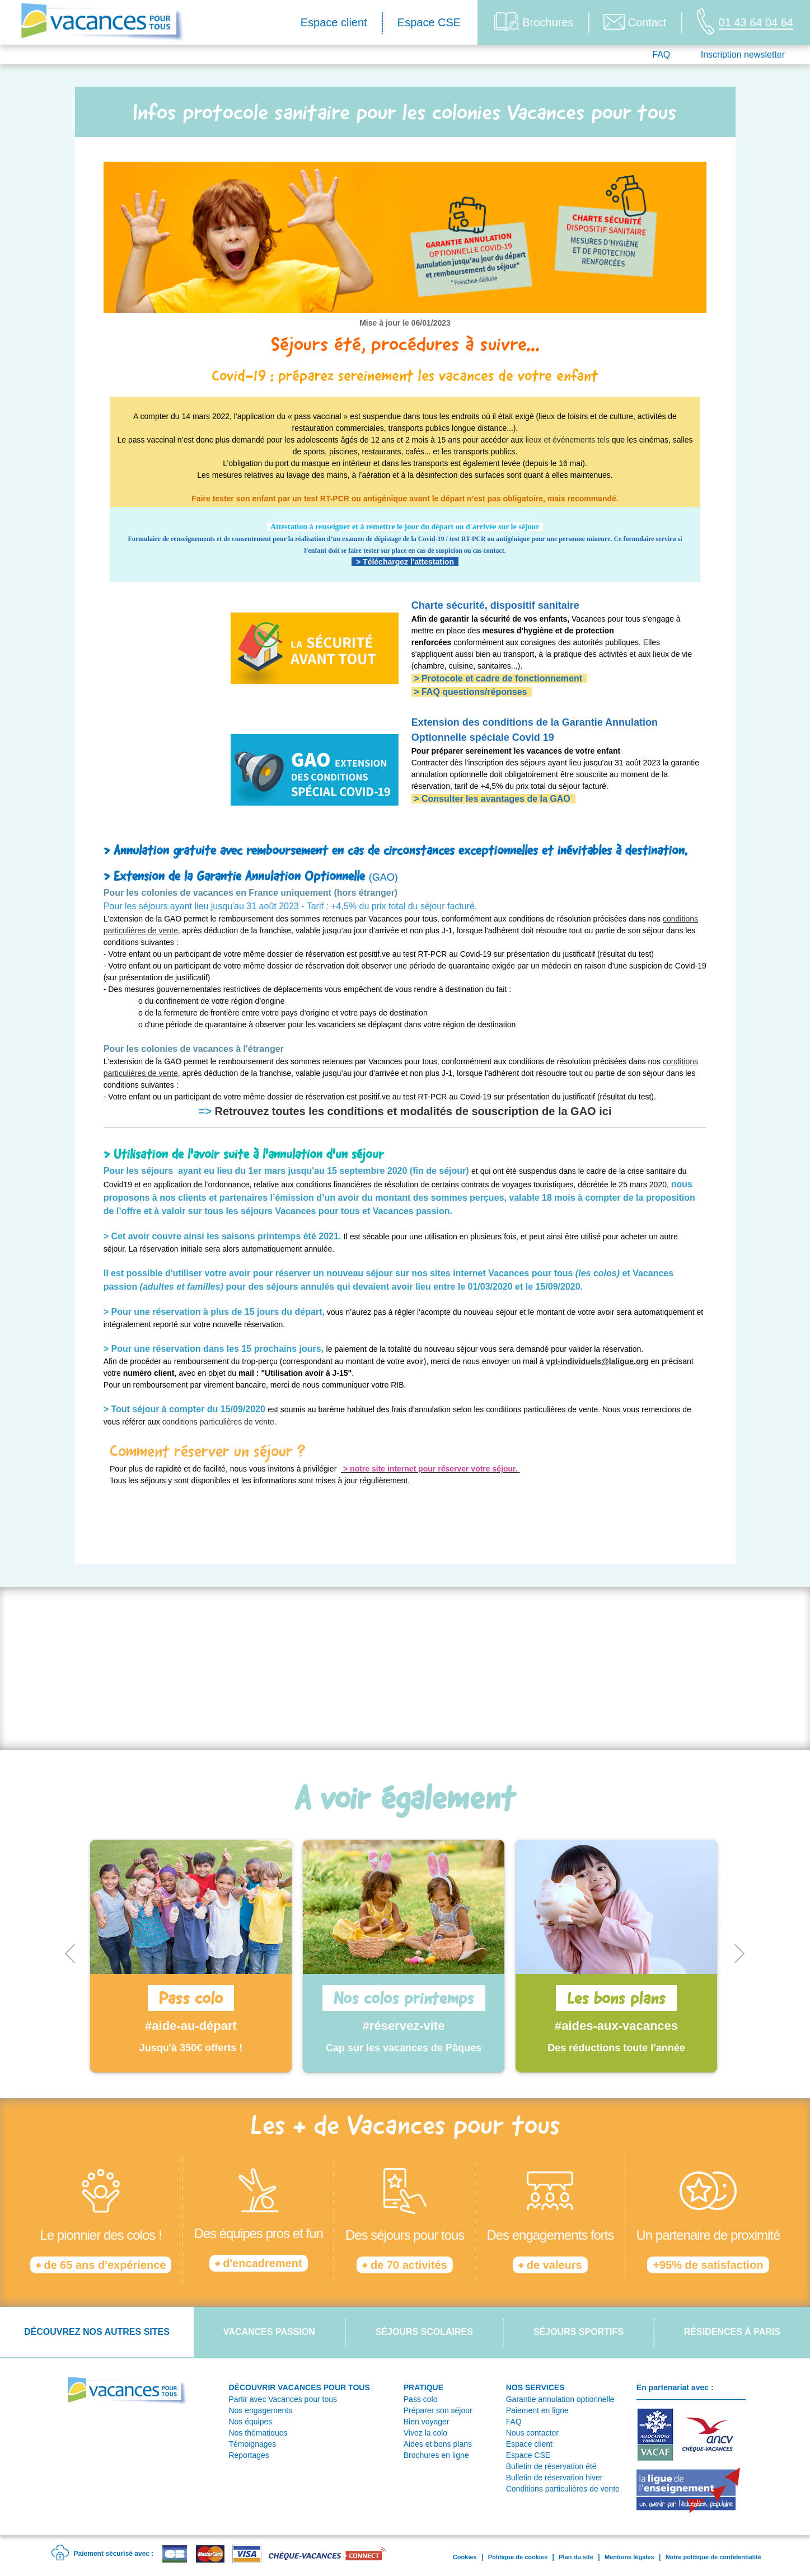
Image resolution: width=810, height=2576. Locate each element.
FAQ (661, 54)
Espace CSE (429, 22)
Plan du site (576, 2557)
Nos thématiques (257, 2432)
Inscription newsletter (743, 54)
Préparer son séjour (438, 2410)
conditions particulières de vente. (219, 1421)
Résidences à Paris (732, 2332)
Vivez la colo (425, 2432)
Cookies (465, 2557)
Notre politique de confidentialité (713, 2557)
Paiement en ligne (537, 2410)
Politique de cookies (517, 2557)
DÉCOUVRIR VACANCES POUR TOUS (298, 2387)
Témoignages (252, 2443)
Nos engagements (260, 2410)
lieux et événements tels (568, 439)
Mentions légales (629, 2557)
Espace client (334, 22)
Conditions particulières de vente (563, 2488)
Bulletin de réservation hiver (554, 2477)
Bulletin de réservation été (551, 2466)
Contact (634, 22)
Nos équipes (250, 2421)
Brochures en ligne (436, 2455)
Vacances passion (269, 2332)
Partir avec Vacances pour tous (282, 2399)
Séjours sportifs (578, 2332)
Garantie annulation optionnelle (560, 2399)
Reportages (248, 2455)
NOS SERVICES (535, 2387)
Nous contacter (532, 2432)
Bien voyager (427, 2421)
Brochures (533, 21)
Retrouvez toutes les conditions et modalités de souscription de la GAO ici (412, 1111)
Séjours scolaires (424, 2332)
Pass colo (421, 2399)
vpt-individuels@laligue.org (597, 1361)
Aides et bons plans (438, 2443)
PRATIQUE (423, 2387)
